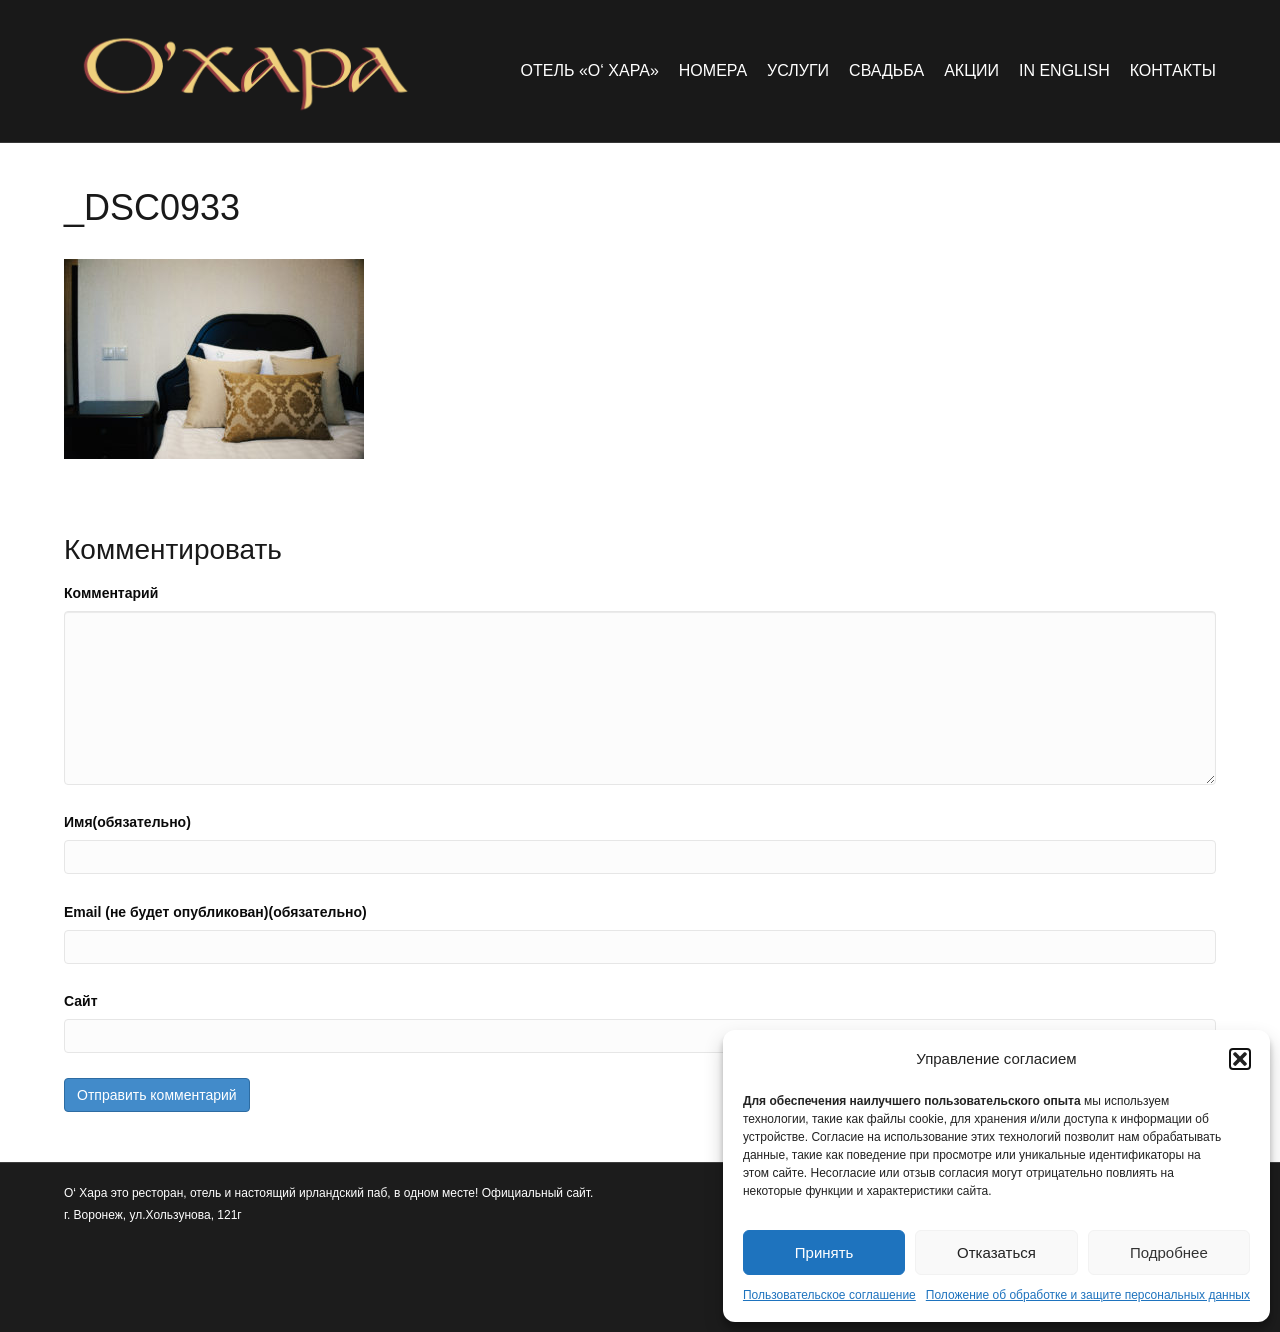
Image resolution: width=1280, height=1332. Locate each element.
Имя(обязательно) (127, 822)
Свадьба (886, 70)
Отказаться (996, 1252)
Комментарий (111, 593)
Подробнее (1169, 1252)
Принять (824, 1252)
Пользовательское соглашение (829, 1295)
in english (1064, 70)
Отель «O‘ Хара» (590, 70)
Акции (971, 70)
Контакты (1173, 70)
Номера (713, 70)
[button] (1240, 1059)
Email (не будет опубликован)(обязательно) (215, 912)
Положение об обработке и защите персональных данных (1088, 1295)
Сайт (81, 1001)
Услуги (798, 70)
